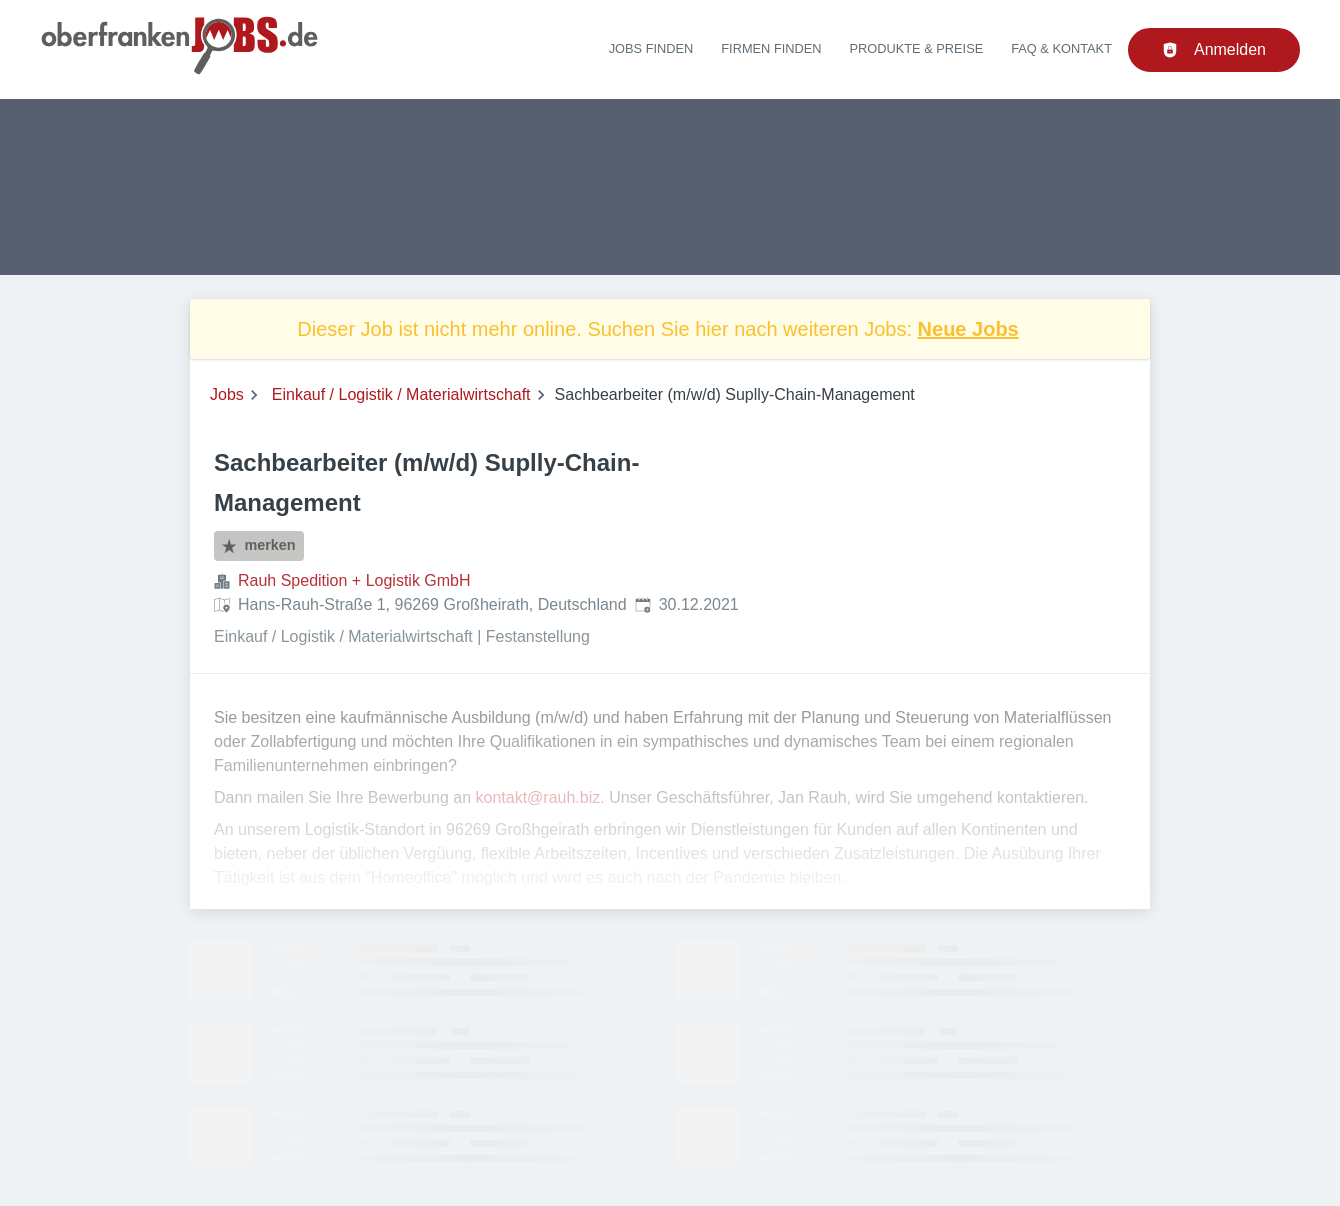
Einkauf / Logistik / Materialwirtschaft (401, 394)
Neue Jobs (968, 329)
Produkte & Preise (917, 48)
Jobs (227, 394)
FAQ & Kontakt (1061, 48)
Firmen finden (771, 48)
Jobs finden (651, 48)
